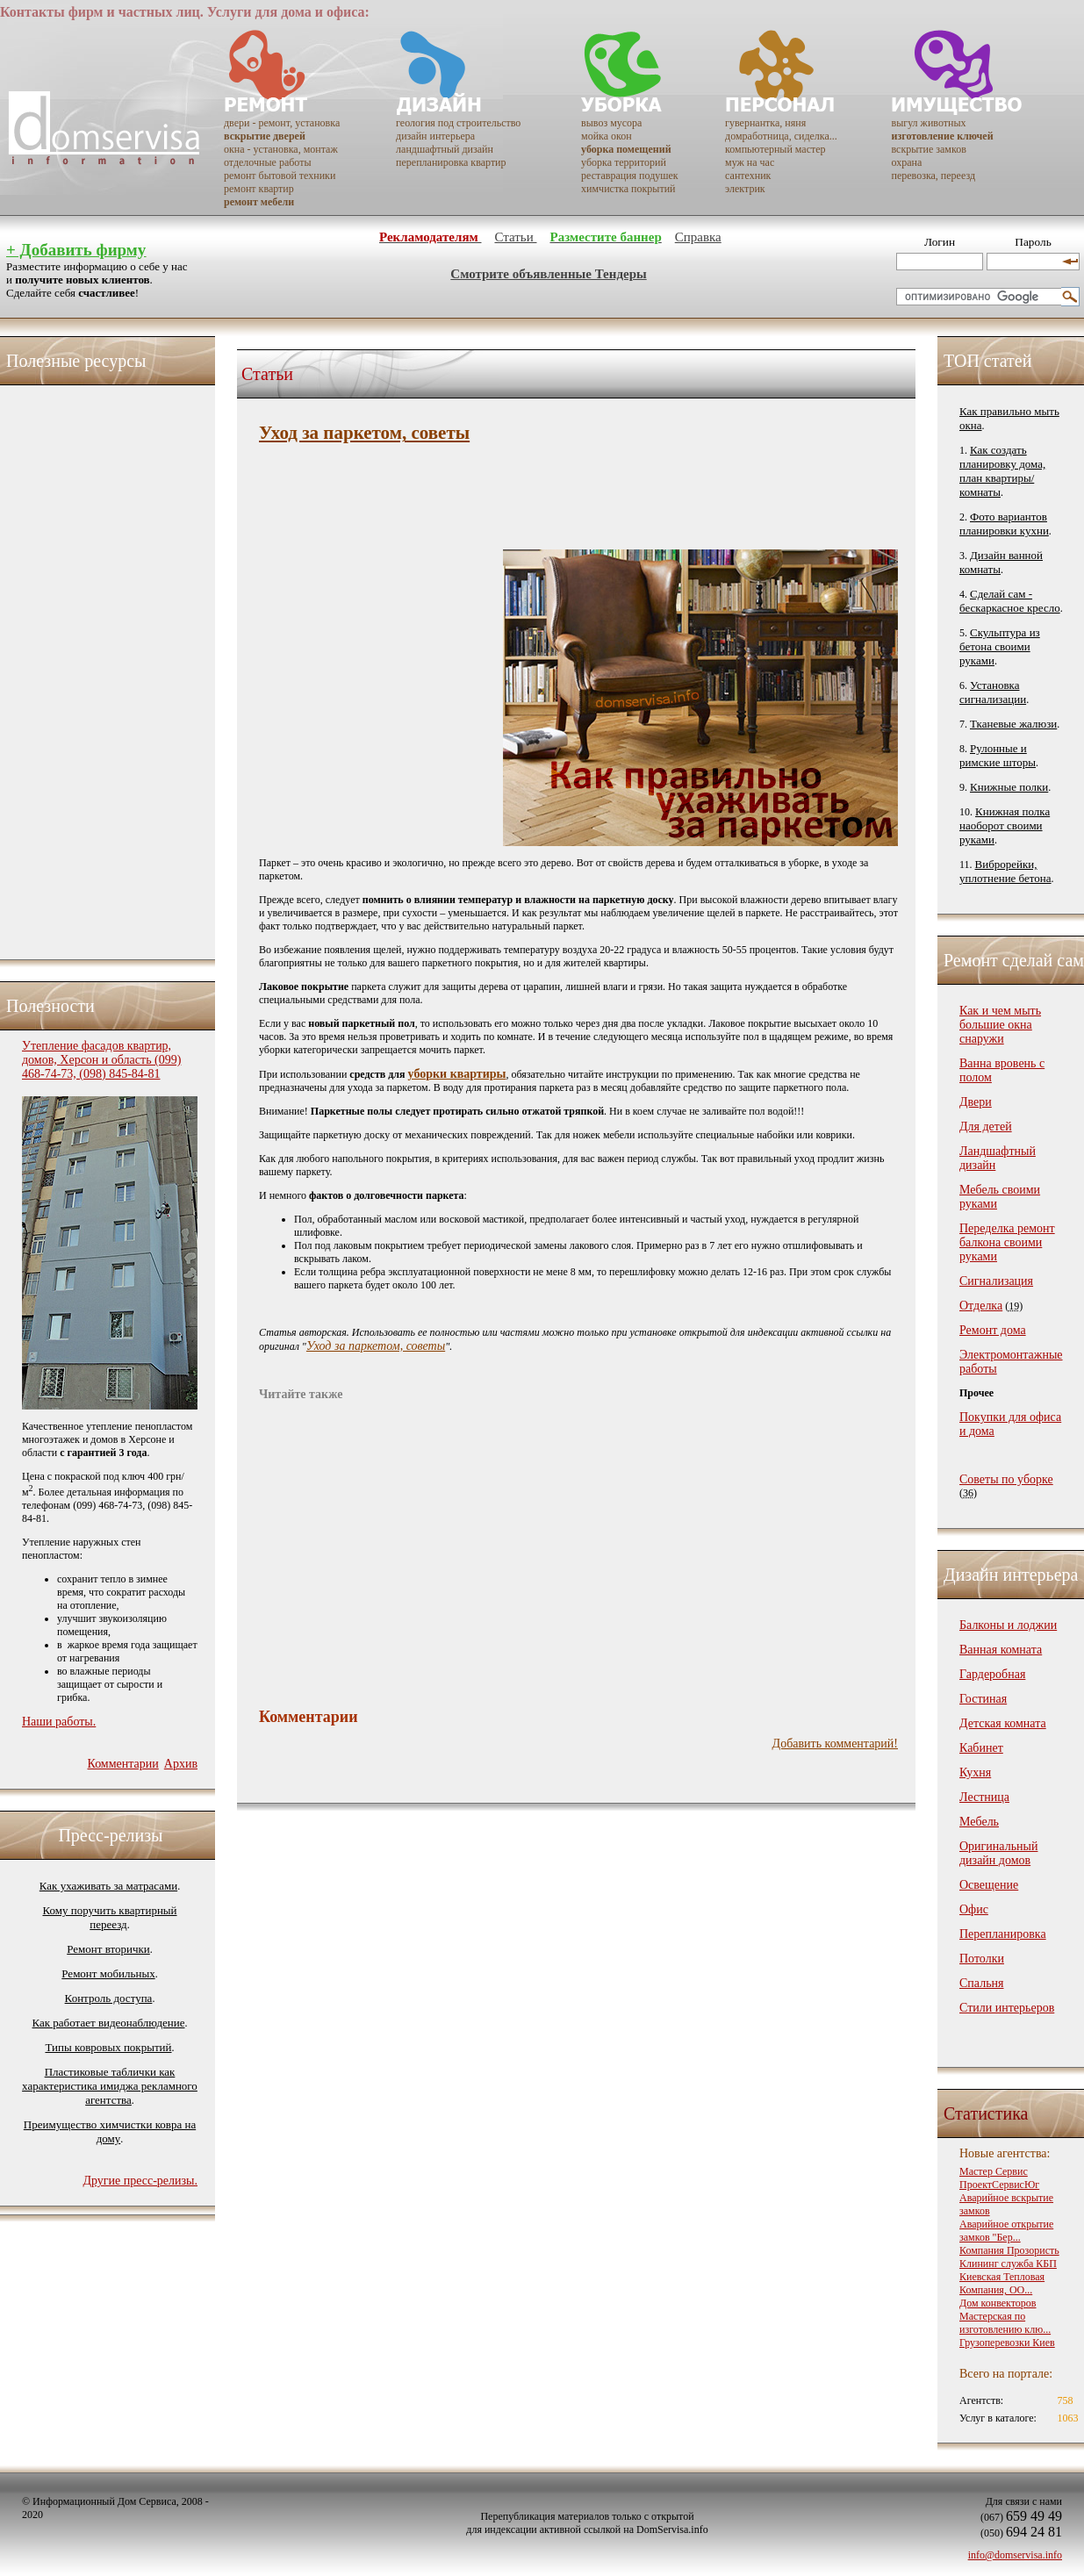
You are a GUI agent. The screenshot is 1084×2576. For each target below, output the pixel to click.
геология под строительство (458, 123)
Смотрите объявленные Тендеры (548, 274)
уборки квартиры (457, 1073)
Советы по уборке (1006, 1479)
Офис (973, 1909)
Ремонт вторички (108, 1948)
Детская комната (1002, 1723)
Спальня (981, 1983)
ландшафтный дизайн (444, 149)
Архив (180, 1763)
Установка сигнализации (992, 692)
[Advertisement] (92, 668)
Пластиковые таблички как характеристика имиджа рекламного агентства (109, 2085)
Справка (698, 237)
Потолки (981, 1958)
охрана (907, 162)
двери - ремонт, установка (282, 123)
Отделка (980, 1305)
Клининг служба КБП (1008, 2263)
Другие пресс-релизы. (140, 2180)
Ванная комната (1000, 1649)
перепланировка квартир (451, 162)
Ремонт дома (992, 1330)
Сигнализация (996, 1281)
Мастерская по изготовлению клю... (1005, 2323)
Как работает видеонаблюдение (108, 2022)
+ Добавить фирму (76, 249)
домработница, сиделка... (781, 136)
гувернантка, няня (765, 123)
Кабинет (981, 1747)
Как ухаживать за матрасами (108, 1885)
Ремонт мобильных (107, 1973)
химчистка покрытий (628, 189)
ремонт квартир (259, 189)
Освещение (988, 1884)
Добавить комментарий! (835, 1743)
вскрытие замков (929, 149)
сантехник (748, 175)
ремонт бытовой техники (279, 175)
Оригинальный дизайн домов (998, 1853)
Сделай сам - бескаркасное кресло (1009, 600)
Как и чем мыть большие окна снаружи (1000, 1024)
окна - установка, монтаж (281, 149)
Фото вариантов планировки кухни (1004, 523)
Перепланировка (1002, 1934)
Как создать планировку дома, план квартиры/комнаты (1002, 471)
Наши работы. (59, 1721)
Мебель (979, 1821)
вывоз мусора (611, 123)
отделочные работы (267, 162)
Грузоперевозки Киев (1007, 2342)
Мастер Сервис (993, 2171)
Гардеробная (992, 1674)
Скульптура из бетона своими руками (999, 646)
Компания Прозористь (1009, 2250)
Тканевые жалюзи (1013, 723)
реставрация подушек (629, 175)
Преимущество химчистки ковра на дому (110, 2131)
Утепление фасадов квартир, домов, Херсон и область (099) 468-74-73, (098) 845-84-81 (101, 1059)
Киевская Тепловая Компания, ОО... (1002, 2283)
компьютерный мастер (775, 149)
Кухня (975, 1772)
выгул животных (929, 123)
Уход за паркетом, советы (375, 1346)
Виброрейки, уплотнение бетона (1005, 871)
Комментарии (122, 1763)
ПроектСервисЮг (999, 2184)
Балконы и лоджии (1008, 1625)
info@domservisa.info (1015, 2555)
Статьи (515, 237)
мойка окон (606, 136)
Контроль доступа (109, 1998)
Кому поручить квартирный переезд (109, 1917)
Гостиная (983, 1698)
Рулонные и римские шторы (997, 755)
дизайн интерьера (435, 136)
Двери (975, 1102)
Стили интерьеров (1006, 2007)
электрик (745, 189)
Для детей (985, 1126)
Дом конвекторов (998, 2303)
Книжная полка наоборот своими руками (1004, 825)
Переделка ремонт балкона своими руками (1007, 1242)
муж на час (749, 162)
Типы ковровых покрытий (108, 2047)
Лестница (984, 1797)
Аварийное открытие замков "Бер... (1006, 2230)
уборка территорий (623, 162)
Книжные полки (1009, 786)
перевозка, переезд (934, 175)
